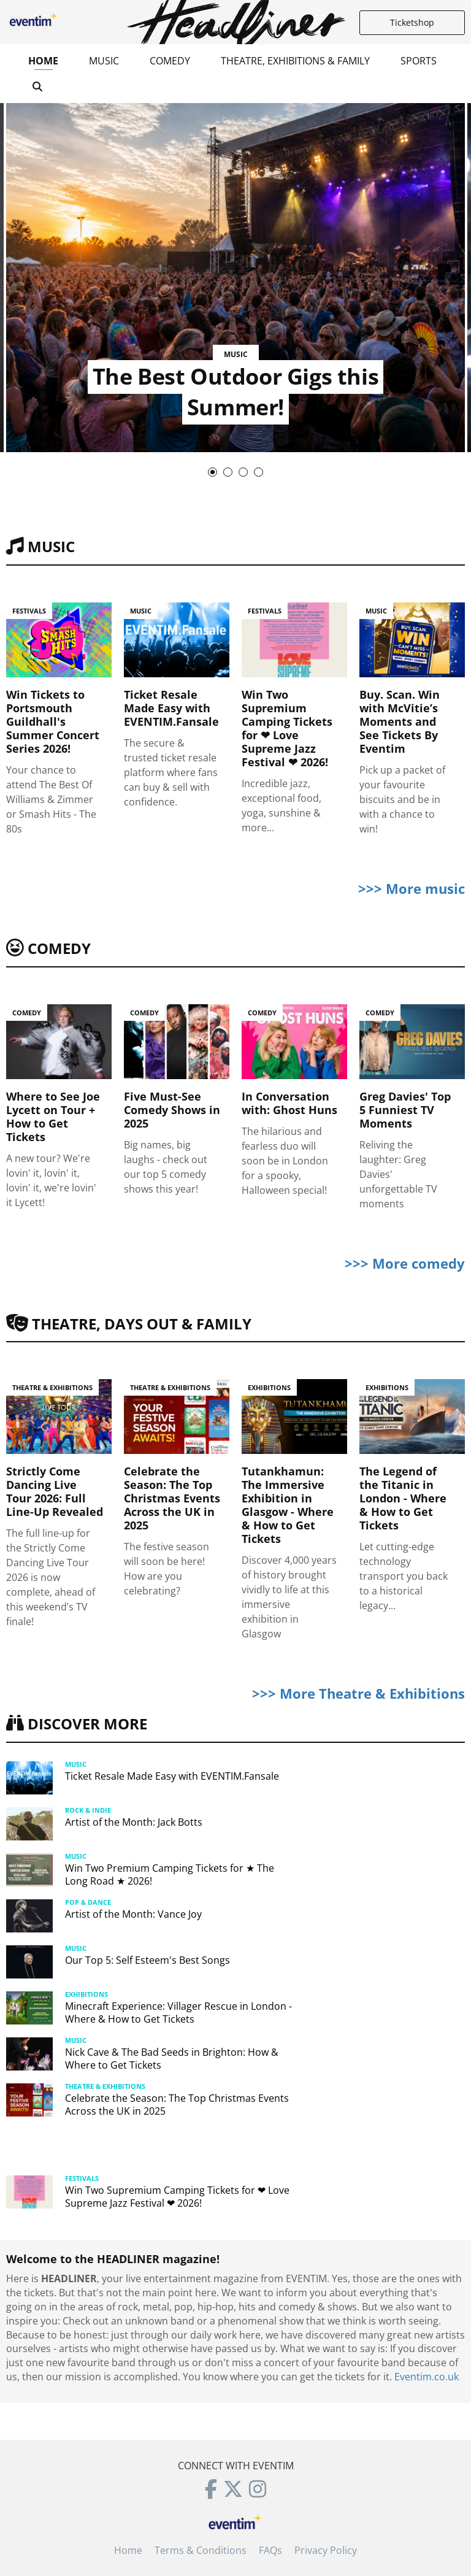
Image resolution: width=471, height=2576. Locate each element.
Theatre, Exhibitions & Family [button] (295, 60)
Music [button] (104, 60)
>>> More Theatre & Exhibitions (358, 1693)
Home (43, 60)
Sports (418, 60)
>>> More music (411, 888)
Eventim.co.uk (426, 2376)
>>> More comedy (405, 1263)
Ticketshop (412, 22)
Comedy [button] (170, 60)
